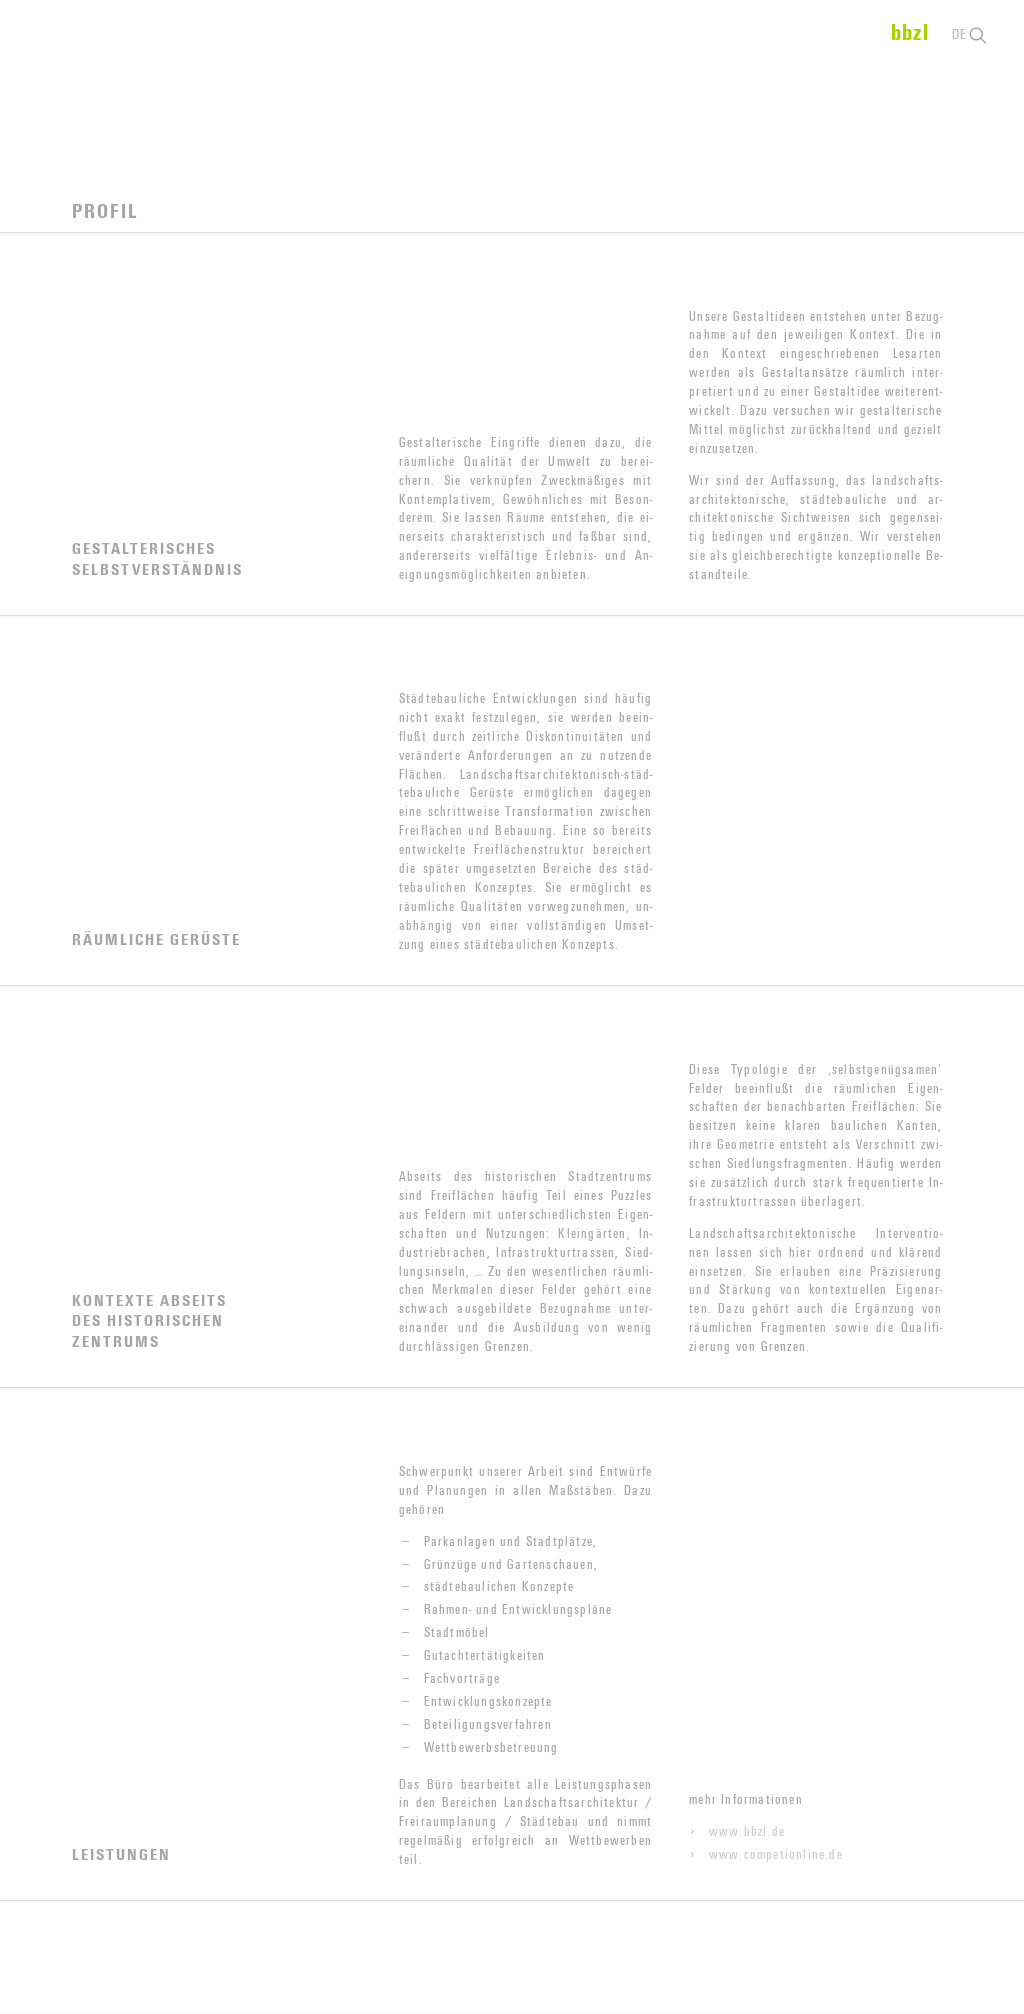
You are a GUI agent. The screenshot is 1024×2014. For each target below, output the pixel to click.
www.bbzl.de (747, 1833)
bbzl (910, 32)
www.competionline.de (776, 1856)
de (959, 34)
